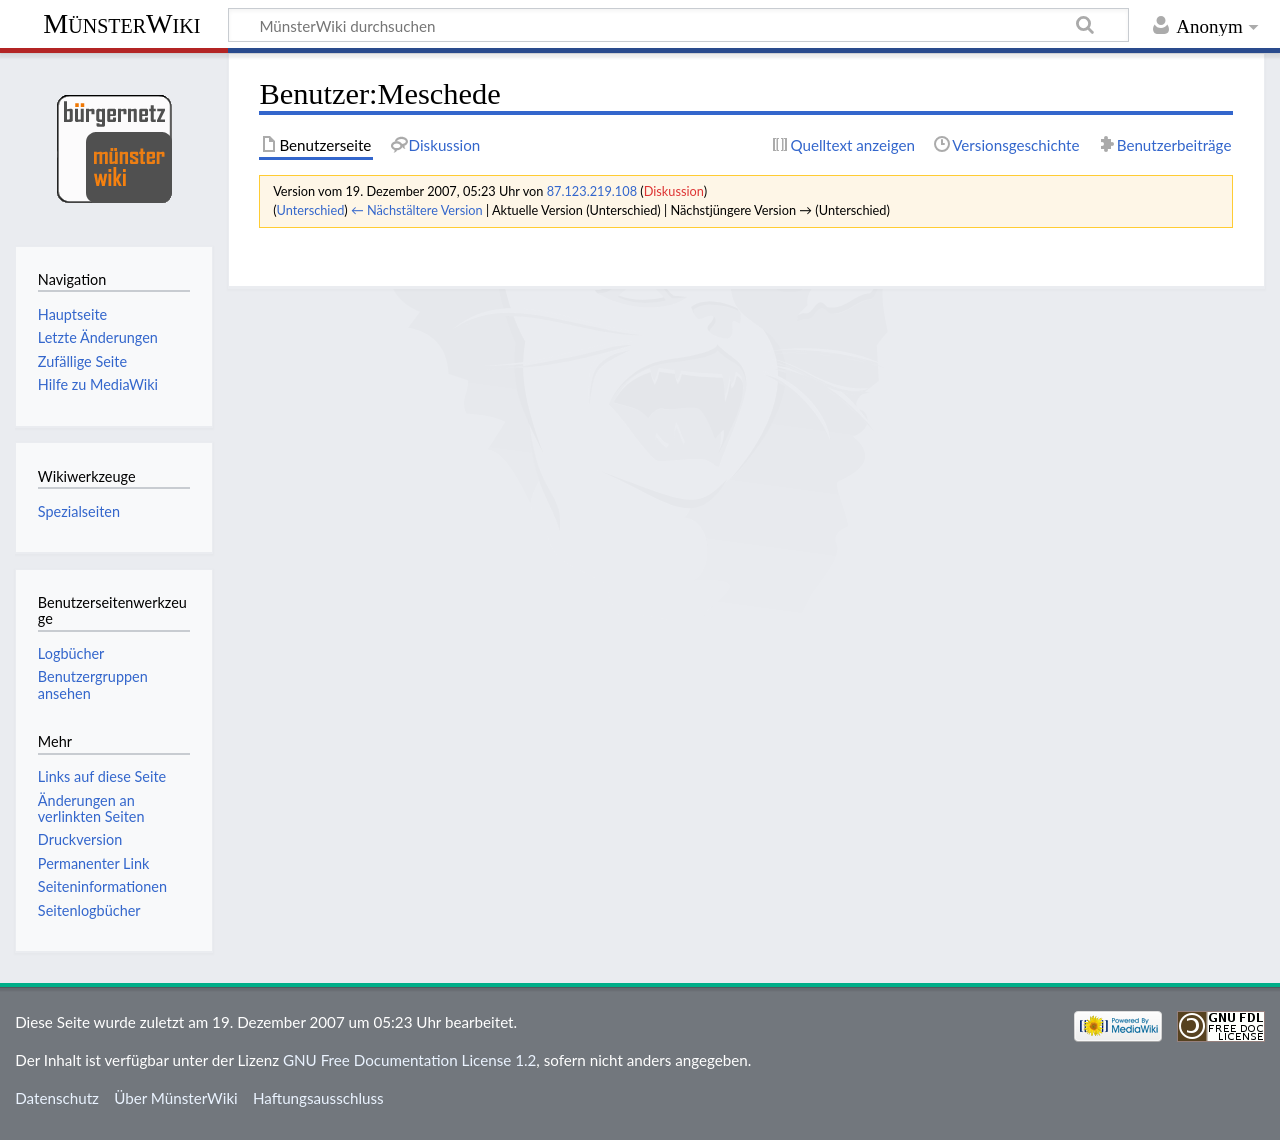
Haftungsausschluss (318, 1098)
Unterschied (311, 210)
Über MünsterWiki (176, 1098)
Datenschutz (57, 1098)
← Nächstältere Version (417, 210)
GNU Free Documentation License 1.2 (409, 1060)
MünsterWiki (121, 23)
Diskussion (674, 191)
